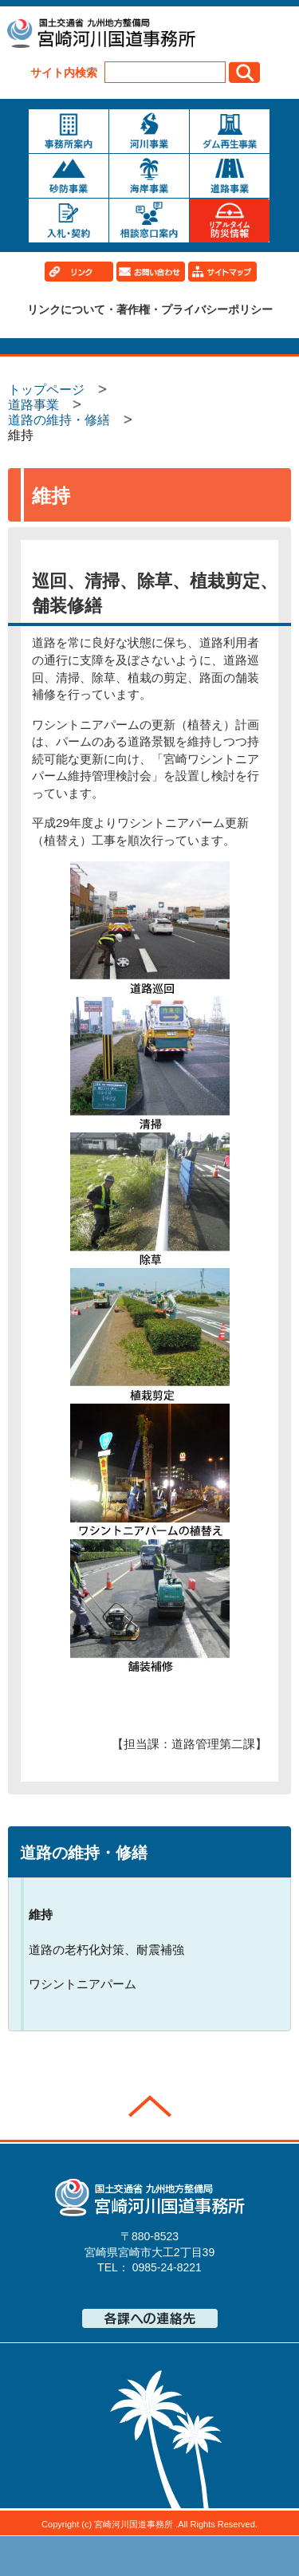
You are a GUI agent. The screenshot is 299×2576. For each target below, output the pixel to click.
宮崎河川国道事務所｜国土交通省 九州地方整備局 (100, 35)
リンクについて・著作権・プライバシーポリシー (150, 309)
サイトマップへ (229, 2556)
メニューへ (150, 2556)
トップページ (70, 2556)
